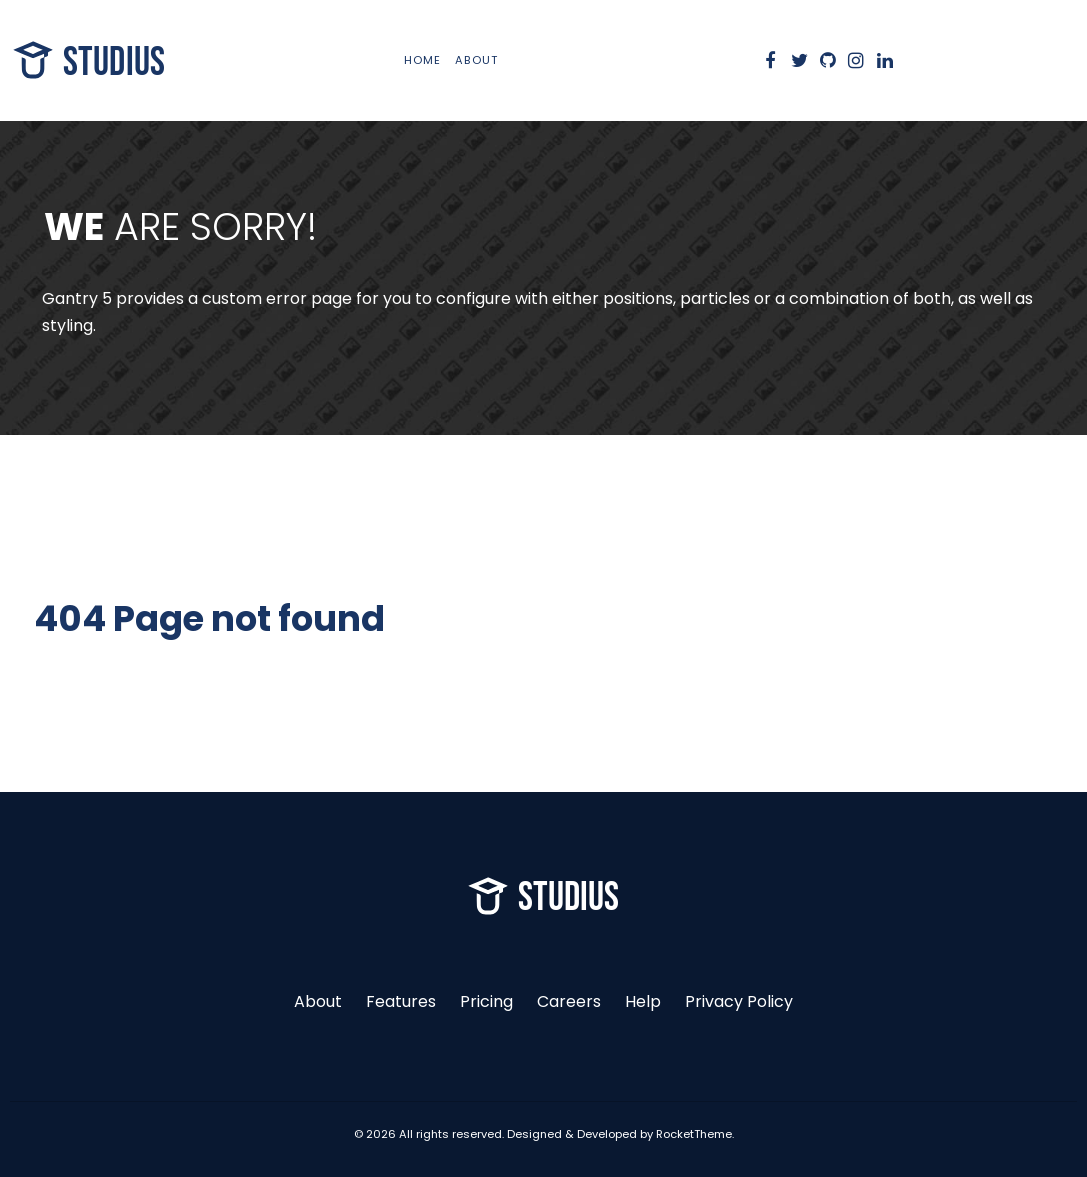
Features (401, 1001)
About (318, 1001)
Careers (569, 1001)
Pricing (486, 1001)
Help (643, 1001)
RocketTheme (694, 1134)
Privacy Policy (739, 1001)
